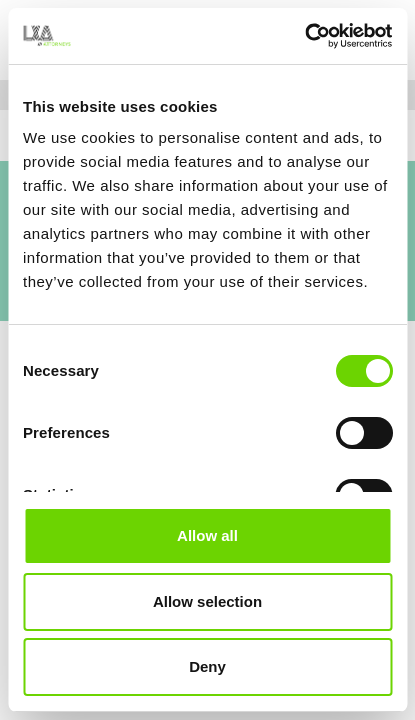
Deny (207, 666)
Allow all (207, 535)
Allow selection (207, 601)
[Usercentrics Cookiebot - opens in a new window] (304, 36)
